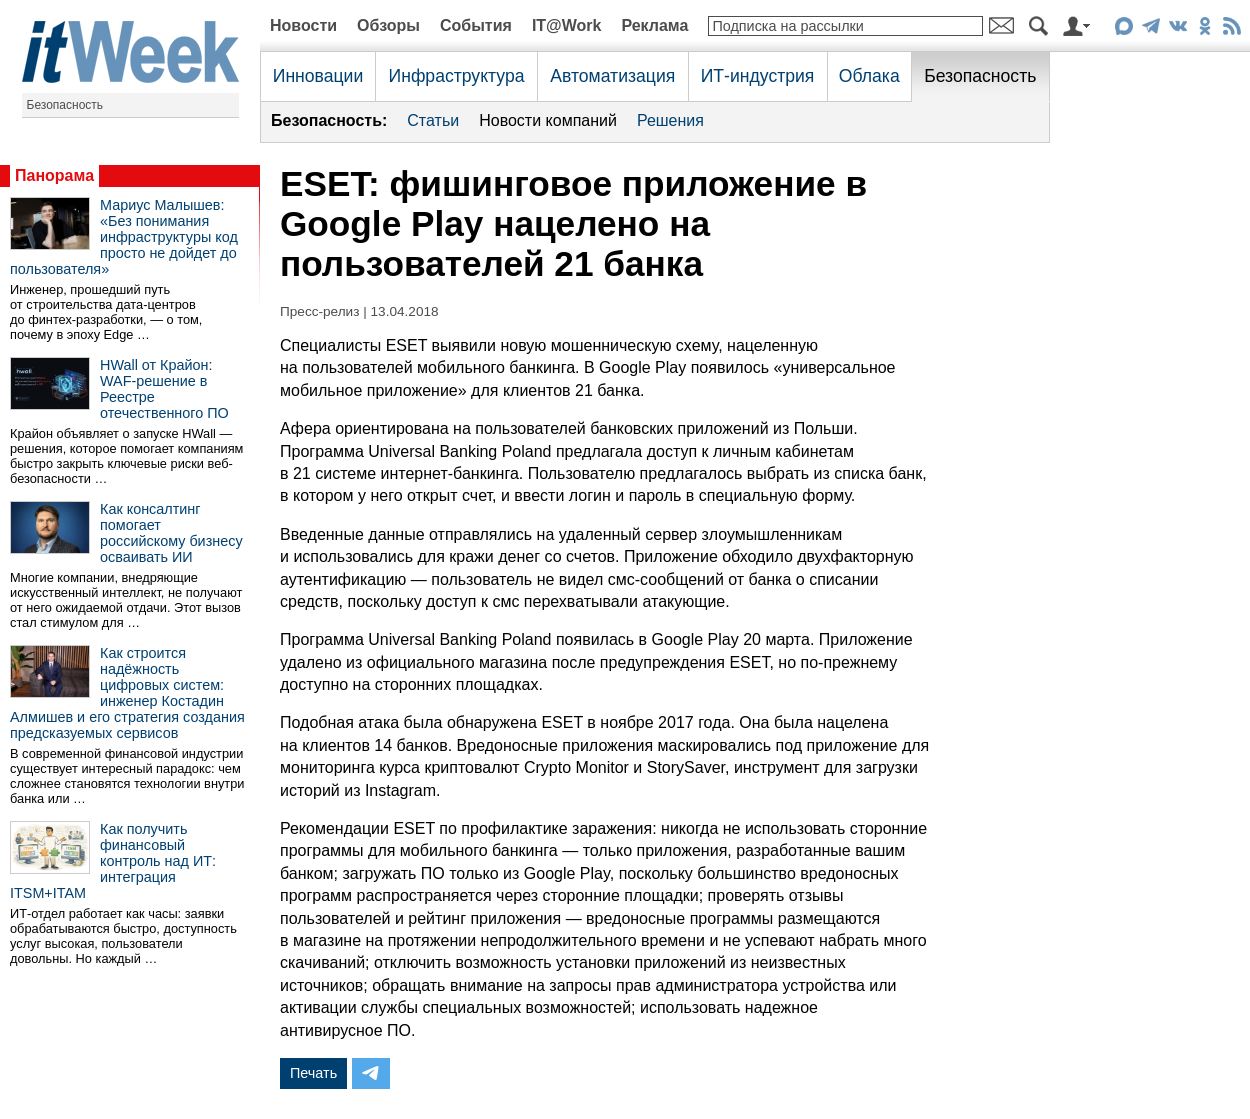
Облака (869, 76)
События (476, 25)
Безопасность (65, 105)
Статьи (433, 120)
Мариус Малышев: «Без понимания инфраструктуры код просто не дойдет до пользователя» (124, 237)
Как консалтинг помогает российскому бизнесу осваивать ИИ (171, 533)
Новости (303, 25)
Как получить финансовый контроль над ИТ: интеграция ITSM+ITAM (113, 861)
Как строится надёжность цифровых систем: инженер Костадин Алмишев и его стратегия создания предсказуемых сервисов (127, 693)
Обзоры (388, 25)
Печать (313, 1073)
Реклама (654, 25)
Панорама (54, 175)
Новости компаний (548, 120)
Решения (670, 120)
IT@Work (567, 25)
